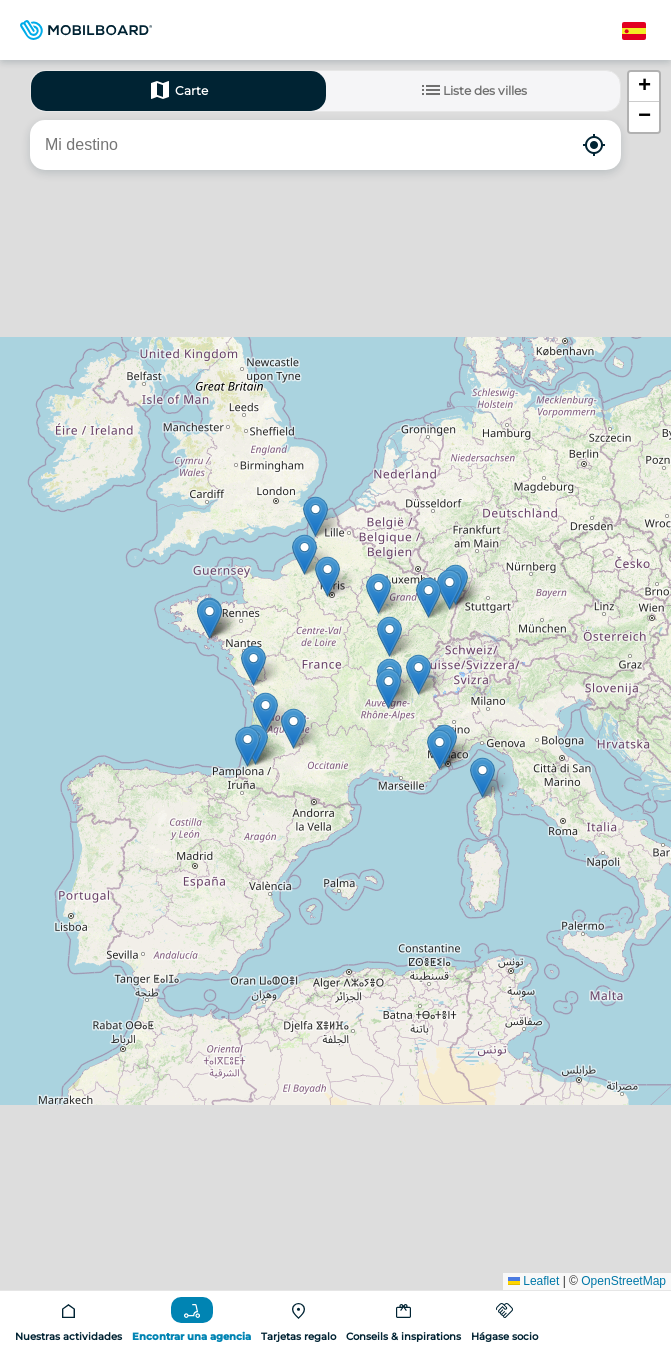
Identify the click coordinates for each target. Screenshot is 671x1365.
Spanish (645, 31)
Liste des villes (473, 90)
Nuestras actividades (68, 1336)
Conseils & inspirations (403, 1336)
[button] (253, 665)
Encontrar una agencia (191, 1336)
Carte (178, 90)
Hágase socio (504, 1336)
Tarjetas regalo (298, 1336)
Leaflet (533, 1281)
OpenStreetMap (623, 1281)
